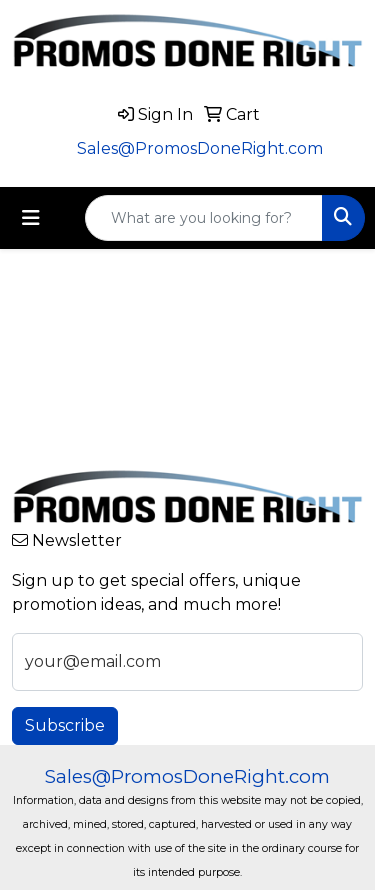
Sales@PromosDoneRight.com (200, 148)
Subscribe (65, 725)
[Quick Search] (204, 218)
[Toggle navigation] (31, 218)
